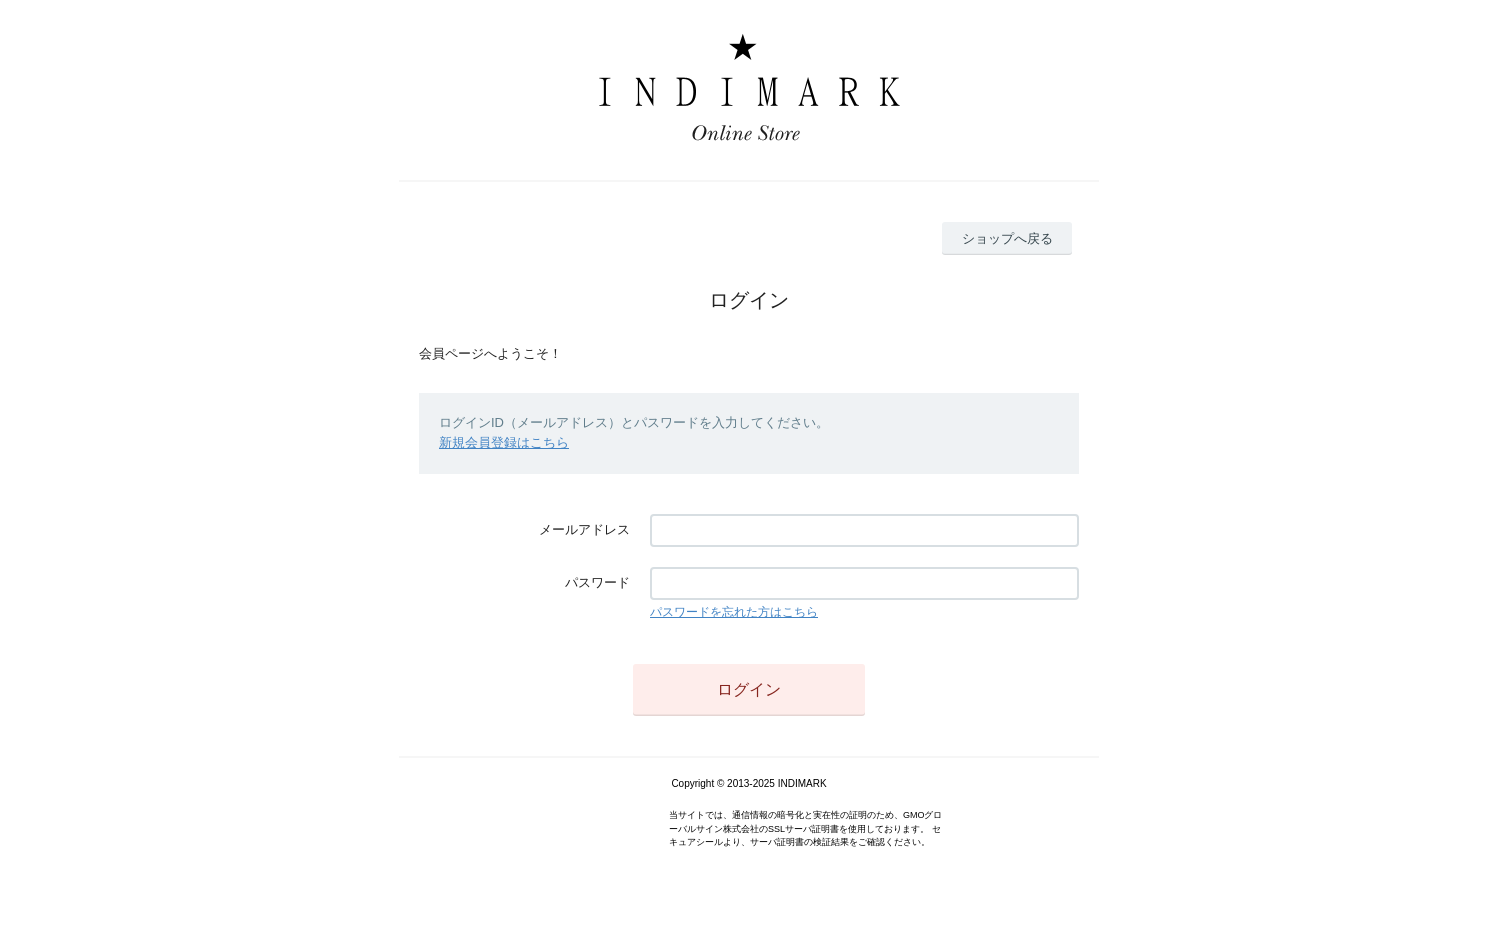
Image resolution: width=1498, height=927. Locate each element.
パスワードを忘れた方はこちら (734, 612)
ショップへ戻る (1007, 238)
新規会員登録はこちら (504, 442)
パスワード (597, 582)
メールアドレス (584, 529)
